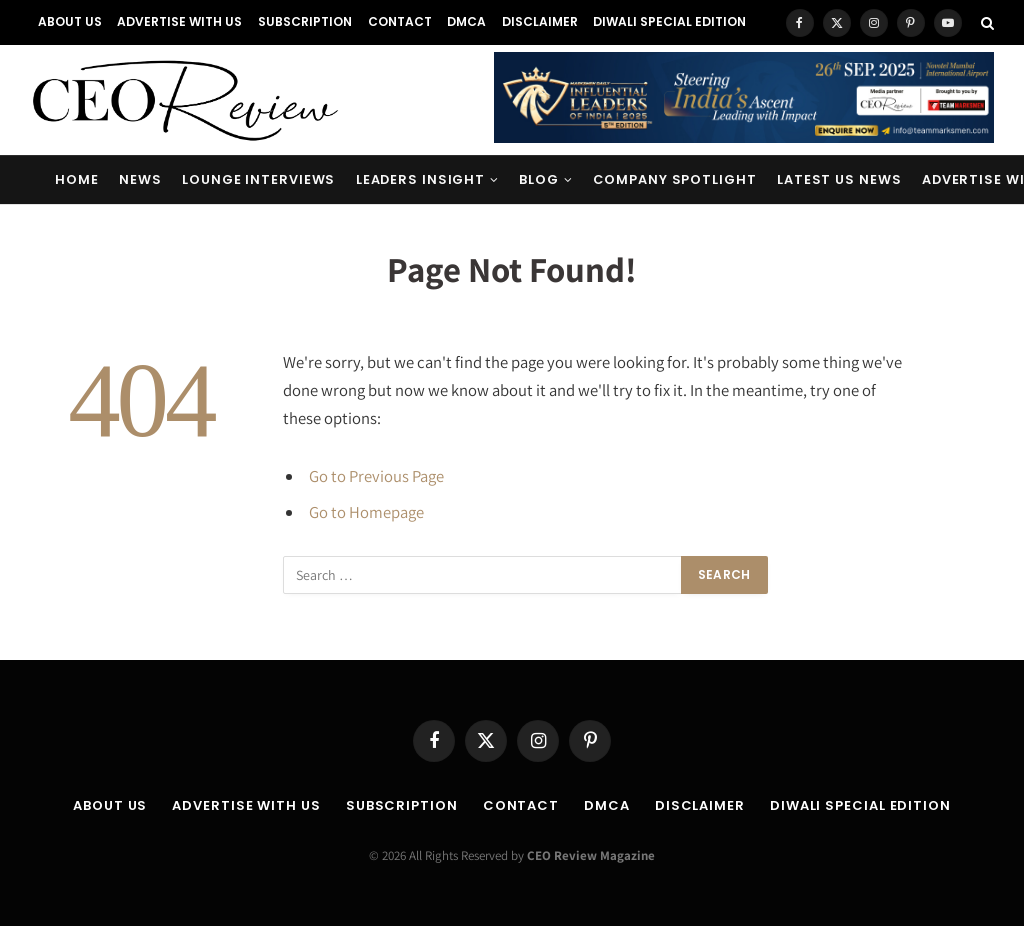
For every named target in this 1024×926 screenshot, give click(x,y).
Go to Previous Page (376, 476)
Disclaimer (540, 21)
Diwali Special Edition (669, 21)
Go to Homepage (366, 512)
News (140, 179)
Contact (400, 21)
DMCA (466, 21)
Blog (539, 179)
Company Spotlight (674, 179)
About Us (70, 21)
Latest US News (839, 179)
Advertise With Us (179, 21)
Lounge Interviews (258, 179)
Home (77, 179)
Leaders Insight (420, 179)
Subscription (305, 21)
